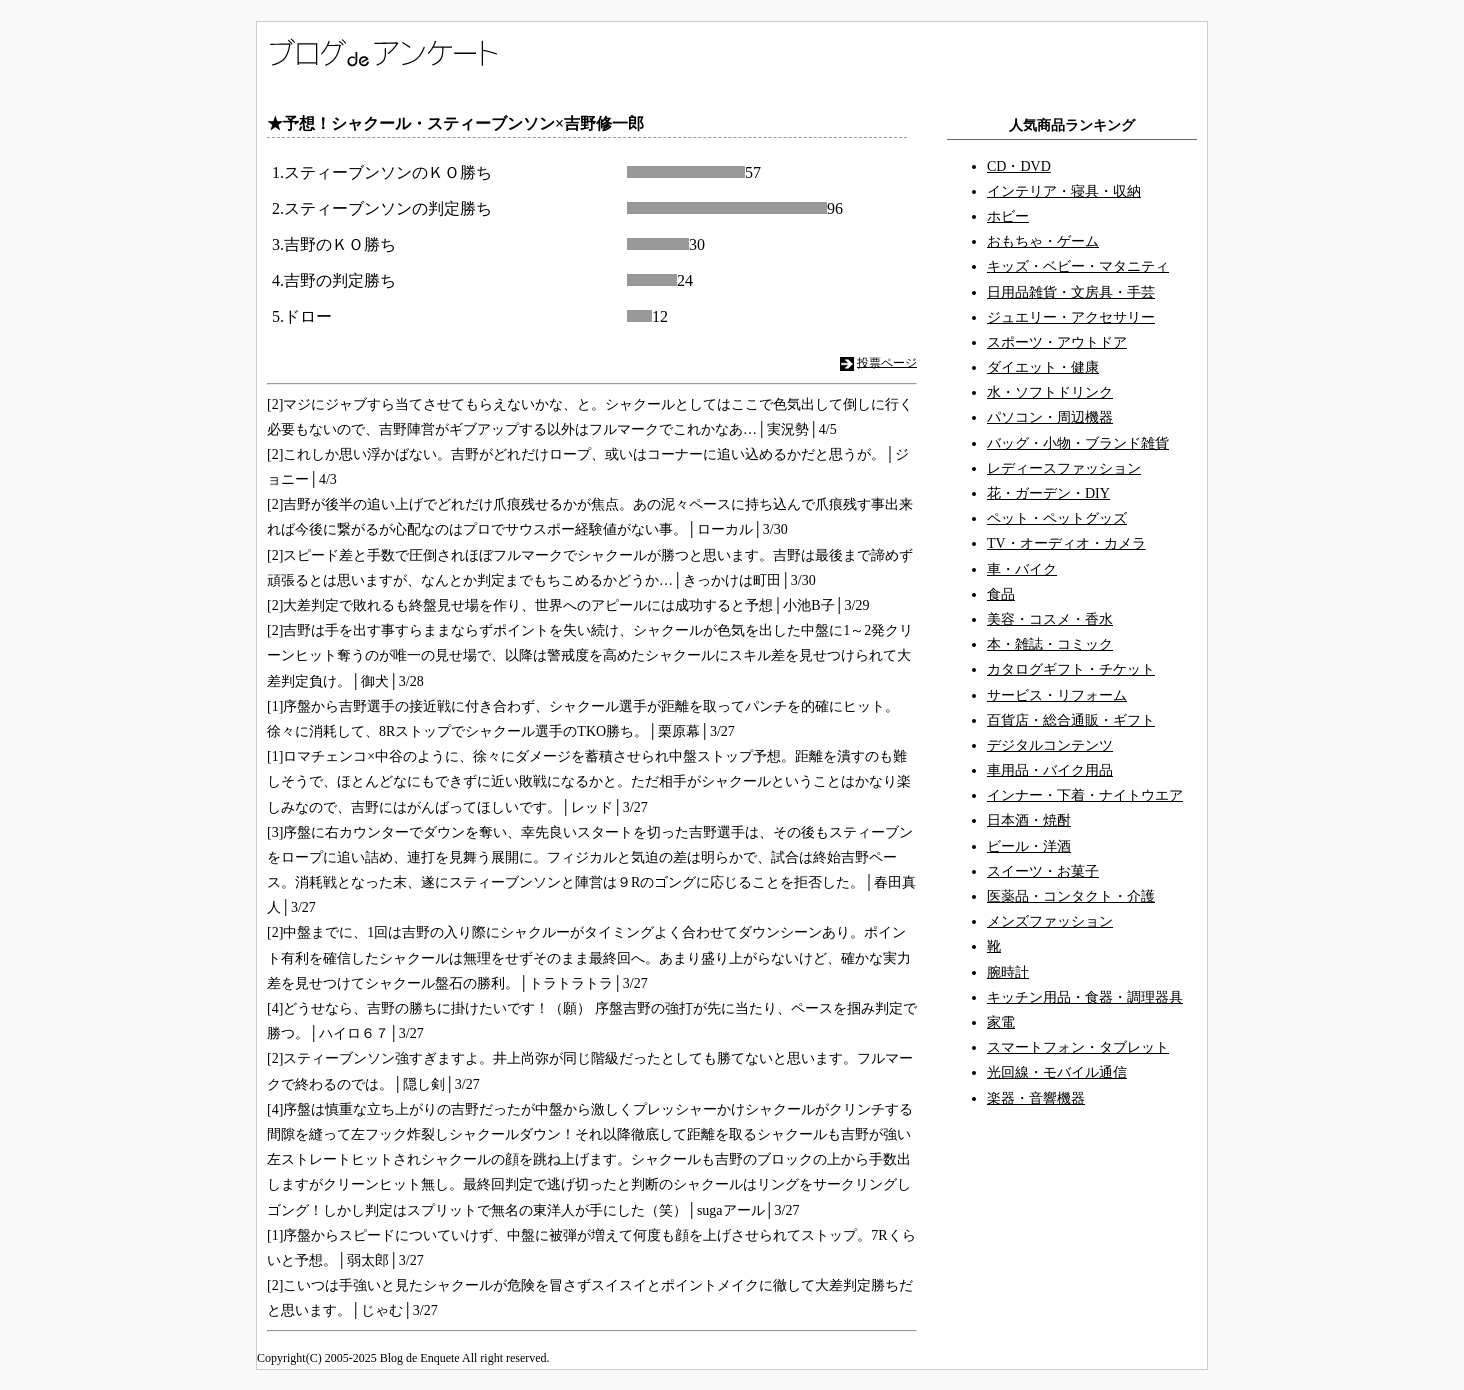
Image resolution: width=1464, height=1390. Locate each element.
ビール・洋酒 (1029, 846)
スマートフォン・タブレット (1078, 1047)
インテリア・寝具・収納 (1064, 191)
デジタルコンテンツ (1050, 745)
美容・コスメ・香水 (1050, 619)
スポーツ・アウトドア (1057, 342)
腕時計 (1008, 972)
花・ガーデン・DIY (1048, 493)
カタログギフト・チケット (1071, 669)
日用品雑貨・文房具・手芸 (1071, 292)
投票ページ (887, 362)
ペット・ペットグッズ (1057, 518)
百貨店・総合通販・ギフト (1071, 720)
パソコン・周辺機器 (1050, 417)
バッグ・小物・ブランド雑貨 (1078, 443)
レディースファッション (1064, 468)
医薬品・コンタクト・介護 (1071, 896)
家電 (1001, 1022)
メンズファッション (1050, 921)
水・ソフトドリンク (1050, 392)
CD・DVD (1019, 166)
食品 (1001, 594)
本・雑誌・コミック (1050, 644)
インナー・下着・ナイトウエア (1085, 795)
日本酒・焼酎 (1029, 820)
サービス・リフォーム (1057, 695)
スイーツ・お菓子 (1043, 871)
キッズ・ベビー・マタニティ (1078, 266)
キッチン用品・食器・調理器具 (1085, 997)
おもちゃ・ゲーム (1043, 241)
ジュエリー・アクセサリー (1071, 317)
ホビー (1008, 216)
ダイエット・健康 (1043, 367)
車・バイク (1022, 569)
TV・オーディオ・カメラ (1066, 543)
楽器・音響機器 (1036, 1098)
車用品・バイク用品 (1050, 770)
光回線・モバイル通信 (1057, 1072)
